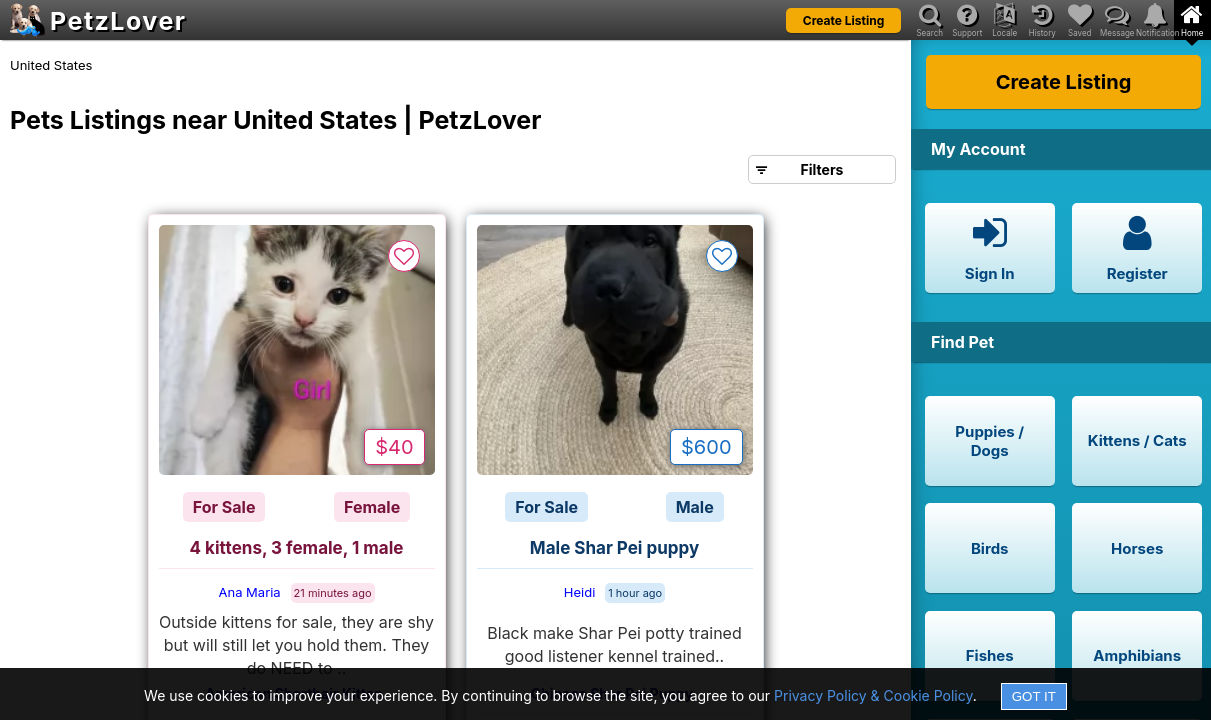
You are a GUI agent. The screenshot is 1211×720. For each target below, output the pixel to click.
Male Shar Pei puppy (614, 548)
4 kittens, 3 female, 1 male (297, 548)
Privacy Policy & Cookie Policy (873, 695)
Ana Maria (249, 592)
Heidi (580, 592)
